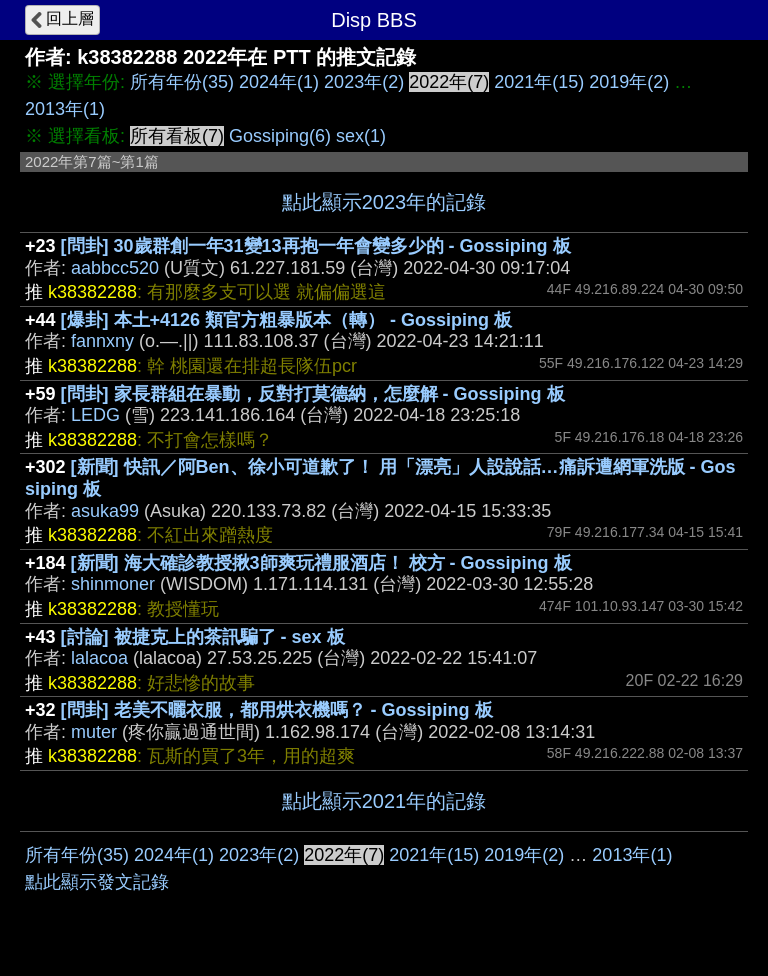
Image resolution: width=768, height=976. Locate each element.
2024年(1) (279, 82)
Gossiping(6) (280, 136)
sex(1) (361, 136)
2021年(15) (539, 82)
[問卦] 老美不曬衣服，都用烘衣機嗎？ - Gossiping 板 (277, 710)
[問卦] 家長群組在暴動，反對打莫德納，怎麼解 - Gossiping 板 (313, 394)
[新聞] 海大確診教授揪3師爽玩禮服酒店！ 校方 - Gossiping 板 (321, 563)
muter (94, 732)
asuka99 (105, 511)
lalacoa (99, 658)
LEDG (95, 415)
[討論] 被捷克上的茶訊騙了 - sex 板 (203, 637)
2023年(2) (364, 82)
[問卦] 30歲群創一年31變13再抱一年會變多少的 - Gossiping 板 (316, 246)
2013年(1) (65, 109)
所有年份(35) (182, 82)
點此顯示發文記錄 (97, 882)
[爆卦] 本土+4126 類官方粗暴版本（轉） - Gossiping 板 (287, 320)
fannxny (102, 341)
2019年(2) (629, 82)
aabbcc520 (115, 268)
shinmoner (113, 584)
